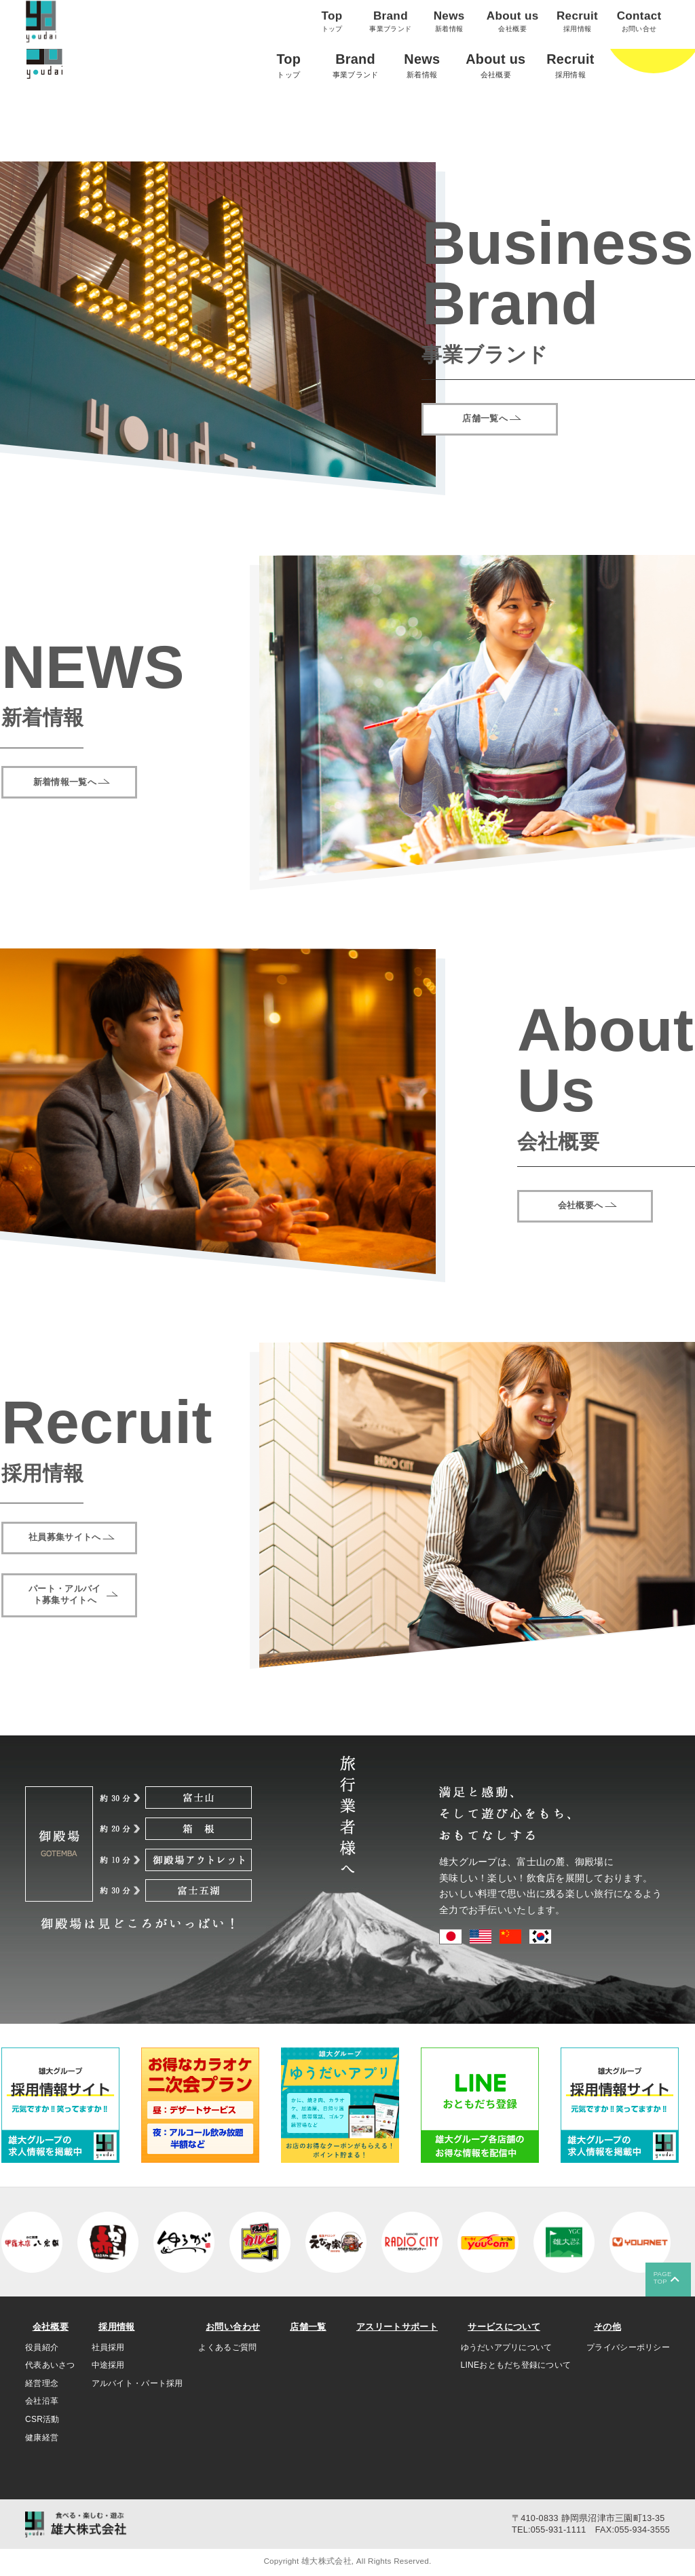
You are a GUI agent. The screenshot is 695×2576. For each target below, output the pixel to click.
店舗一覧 (305, 2326)
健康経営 (41, 2439)
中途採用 (108, 2366)
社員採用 (108, 2348)
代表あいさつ (50, 2366)
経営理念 (41, 2384)
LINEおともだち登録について (514, 2366)
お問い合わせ (233, 2326)
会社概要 (47, 2326)
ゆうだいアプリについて (505, 2348)
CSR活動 (42, 2420)
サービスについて (503, 2326)
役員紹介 (41, 2348)
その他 (603, 2326)
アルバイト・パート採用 (137, 2384)
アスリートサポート (393, 2326)
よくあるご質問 (229, 2348)
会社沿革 (41, 2402)
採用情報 (114, 2326)
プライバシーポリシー (628, 2348)
